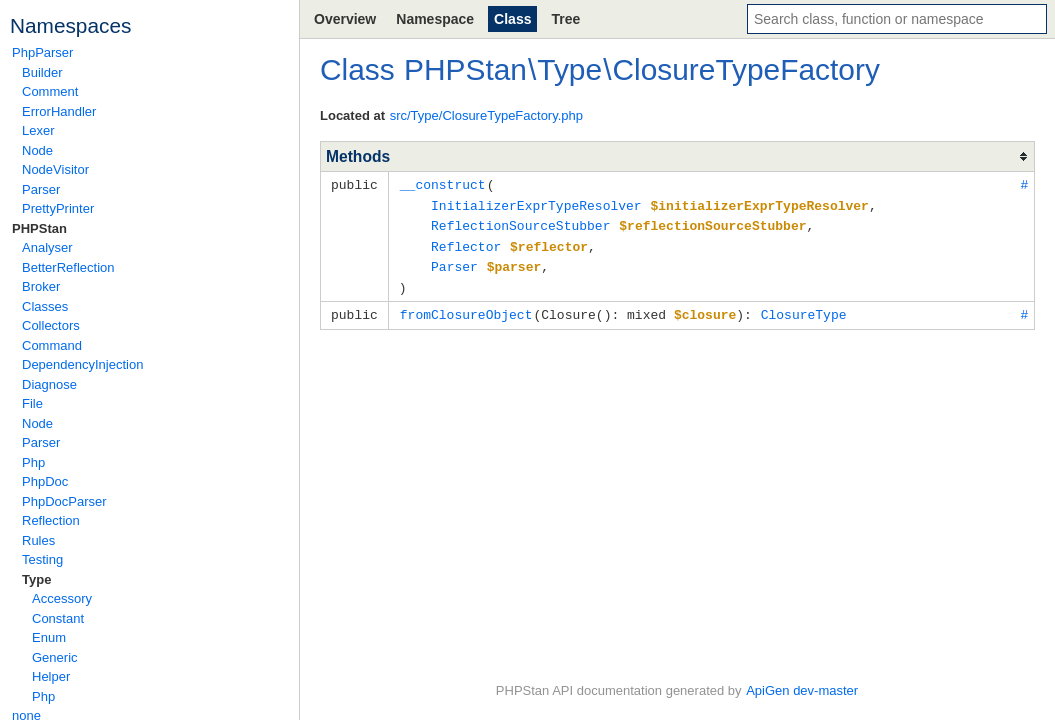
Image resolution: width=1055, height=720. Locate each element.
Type (36, 579)
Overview (345, 19)
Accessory (62, 598)
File (32, 403)
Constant (58, 618)
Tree (565, 19)
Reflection (51, 520)
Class (512, 19)
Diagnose (49, 384)
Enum (49, 637)
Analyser (47, 247)
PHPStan (39, 228)
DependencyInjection (82, 364)
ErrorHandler (59, 111)
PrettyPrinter (58, 208)
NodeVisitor (55, 169)
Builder (42, 72)
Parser (41, 189)
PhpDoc (45, 481)
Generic (55, 657)
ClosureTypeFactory (745, 69)
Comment (50, 91)
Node (37, 150)
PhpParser (42, 52)
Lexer (38, 130)
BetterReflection (68, 267)
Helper (51, 676)
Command (52, 345)
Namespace (435, 19)
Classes (45, 306)
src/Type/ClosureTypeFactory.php (486, 115)
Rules (38, 540)
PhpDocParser (64, 501)
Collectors (51, 325)
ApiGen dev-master (802, 690)
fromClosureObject (466, 308)
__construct (443, 184)
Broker (41, 286)
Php (33, 462)
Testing (42, 559)
